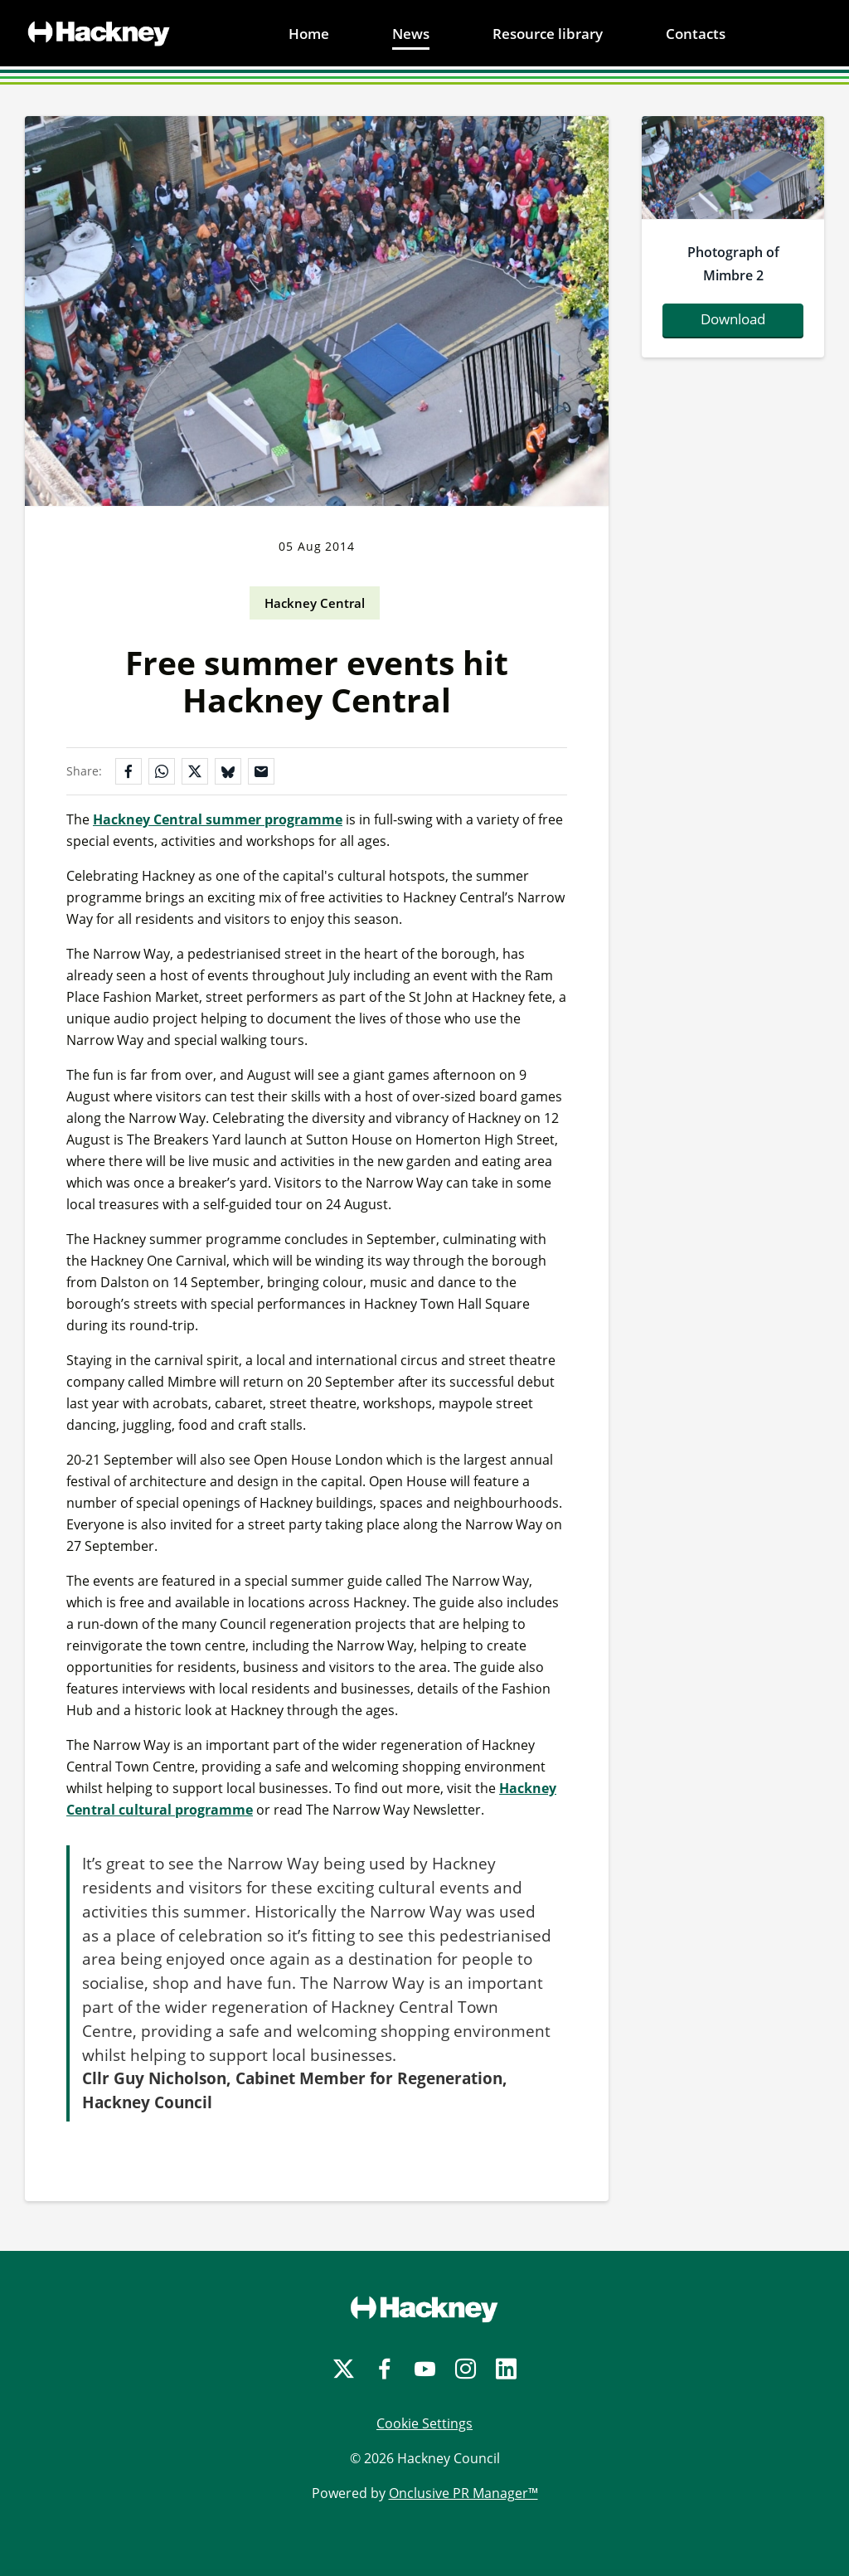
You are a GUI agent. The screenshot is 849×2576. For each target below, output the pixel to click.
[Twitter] (343, 2369)
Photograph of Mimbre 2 (733, 263)
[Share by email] (261, 771)
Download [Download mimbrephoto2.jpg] (733, 318)
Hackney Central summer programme (217, 819)
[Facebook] (384, 2369)
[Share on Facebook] (128, 771)
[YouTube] (425, 2369)
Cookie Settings (424, 2423)
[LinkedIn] (506, 2369)
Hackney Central (314, 603)
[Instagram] (465, 2369)
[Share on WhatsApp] (161, 771)
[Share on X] (195, 771)
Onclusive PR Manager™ (463, 2493)
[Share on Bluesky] (228, 771)
